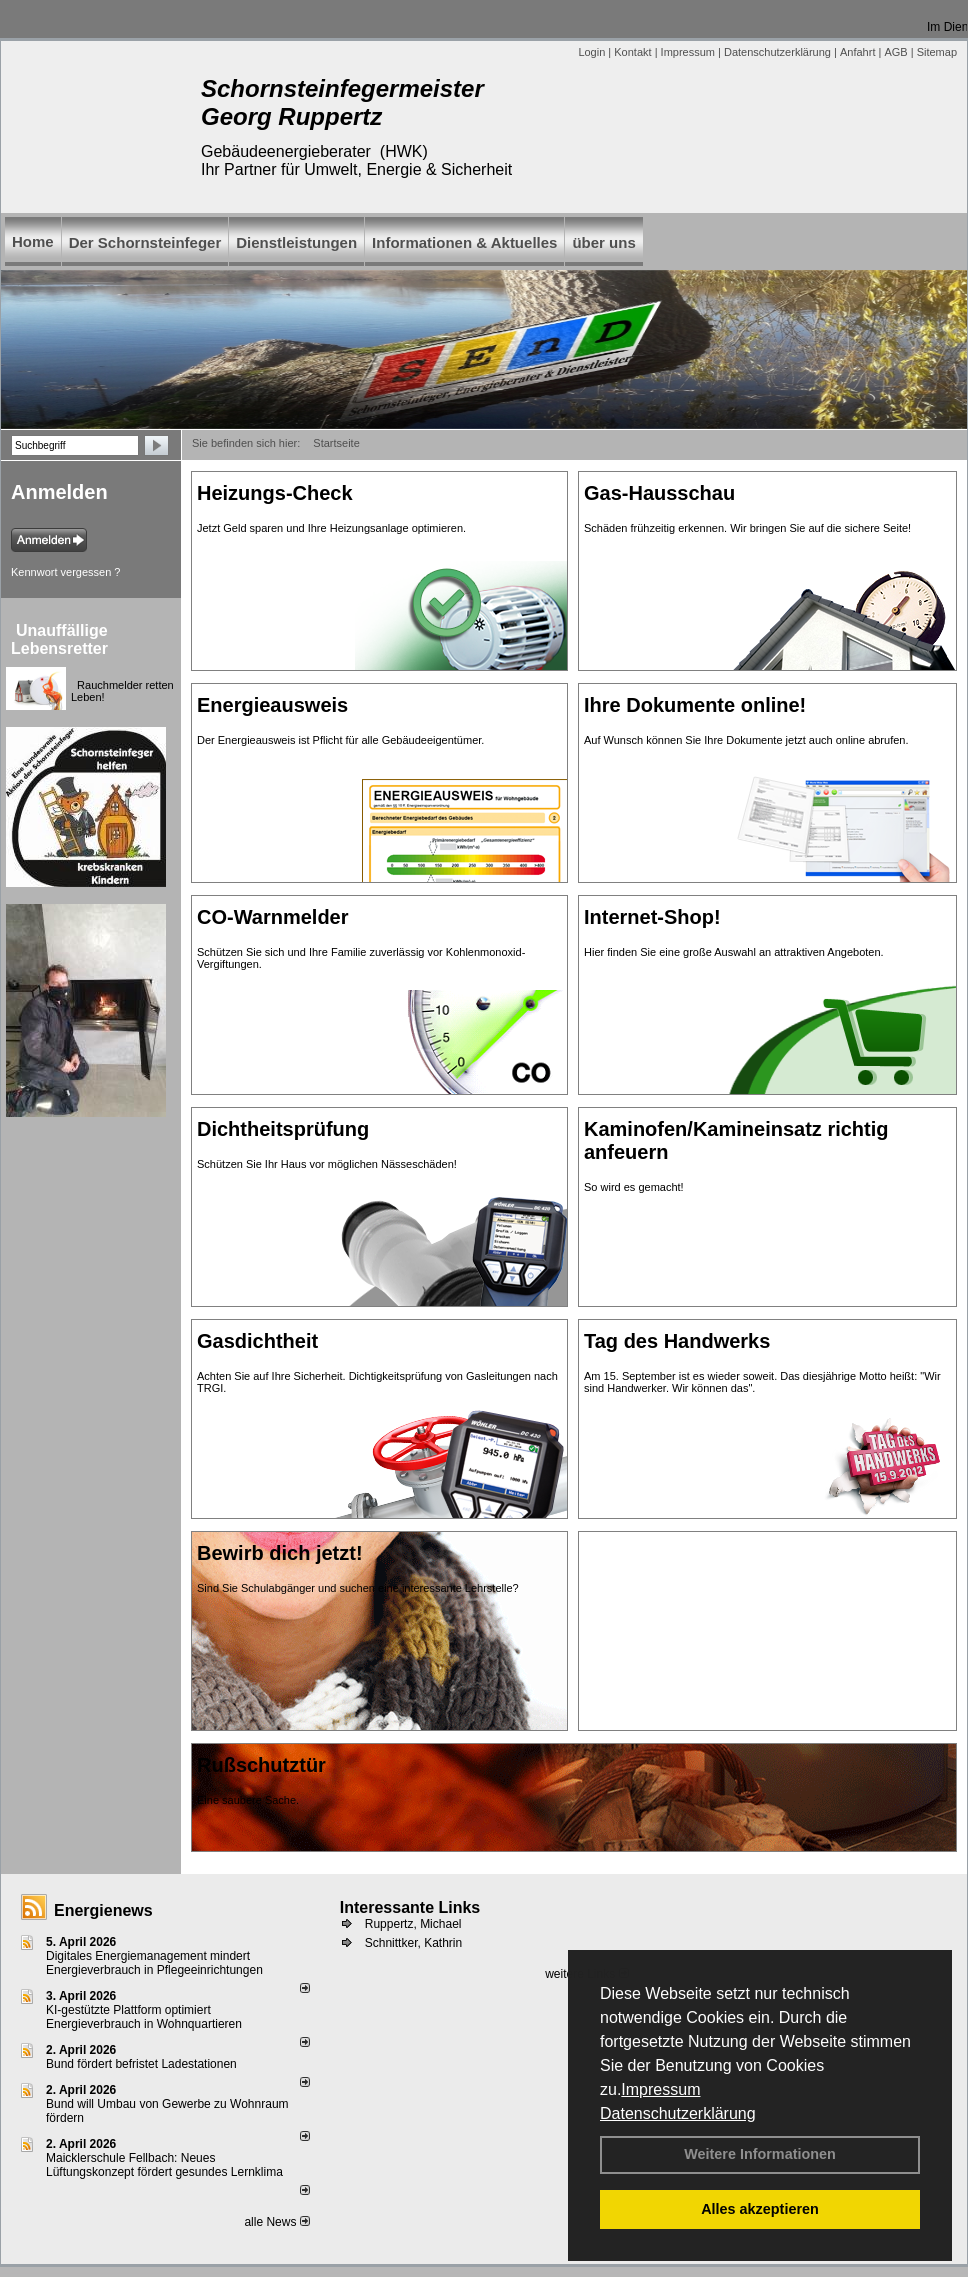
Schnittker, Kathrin (413, 1943)
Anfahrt (857, 52)
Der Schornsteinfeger (145, 242)
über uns (603, 242)
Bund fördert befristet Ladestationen (141, 2064)
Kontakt (632, 52)
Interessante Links (410, 1907)
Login (591, 52)
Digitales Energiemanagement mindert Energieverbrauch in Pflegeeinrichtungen (154, 1963)
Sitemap (937, 52)
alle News (276, 2222)
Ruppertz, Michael (413, 1924)
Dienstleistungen (296, 242)
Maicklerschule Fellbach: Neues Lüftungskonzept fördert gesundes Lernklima (164, 2165)
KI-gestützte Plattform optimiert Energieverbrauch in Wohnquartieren (144, 2017)
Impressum (660, 2089)
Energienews (103, 1910)
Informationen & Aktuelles (464, 242)
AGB (895, 52)
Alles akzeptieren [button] (760, 2209)
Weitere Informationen (760, 2154)
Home (33, 241)
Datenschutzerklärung (678, 2113)
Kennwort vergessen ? (65, 572)
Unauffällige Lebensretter (59, 639)
